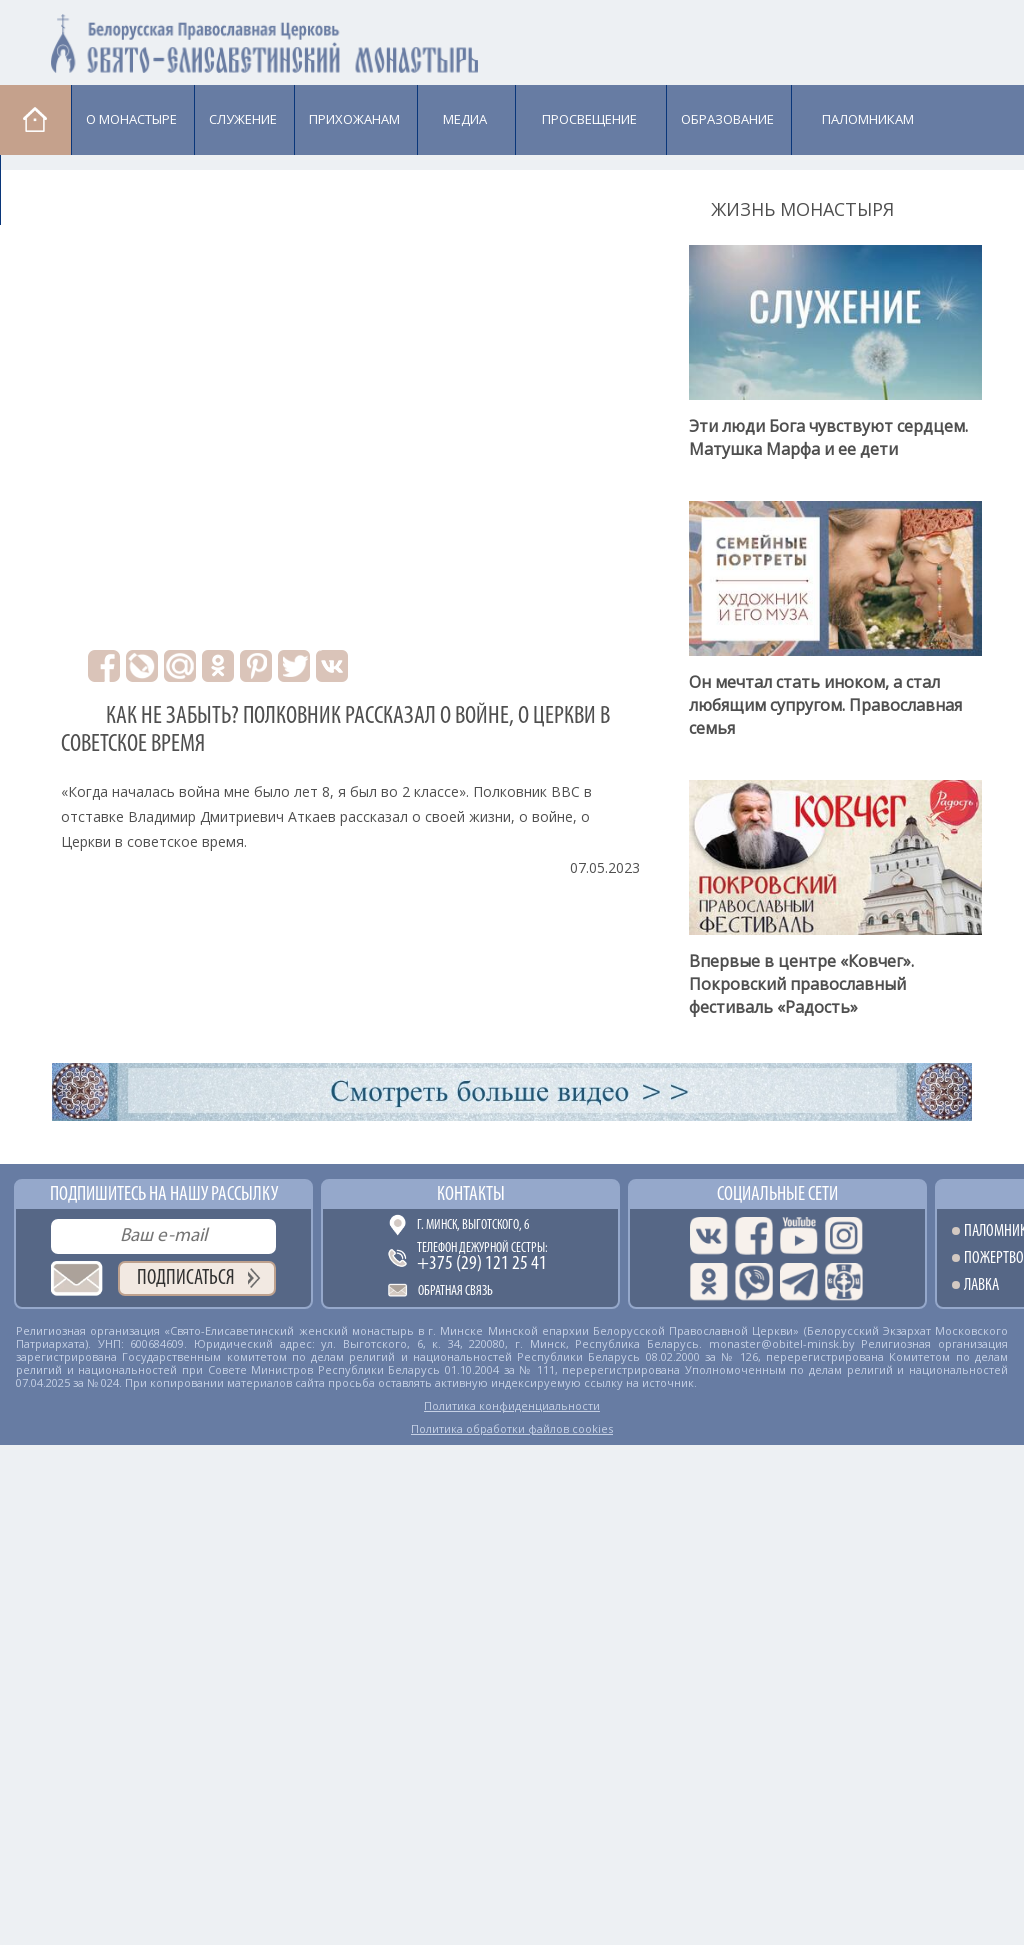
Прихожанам (354, 119)
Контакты (471, 1195)
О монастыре (131, 119)
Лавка (51, 189)
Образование (727, 119)
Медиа (465, 119)
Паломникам (868, 119)
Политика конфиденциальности (512, 1405)
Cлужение (243, 119)
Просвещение (589, 119)
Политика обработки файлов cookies (512, 1428)
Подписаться (186, 1278)
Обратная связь (455, 1291)
